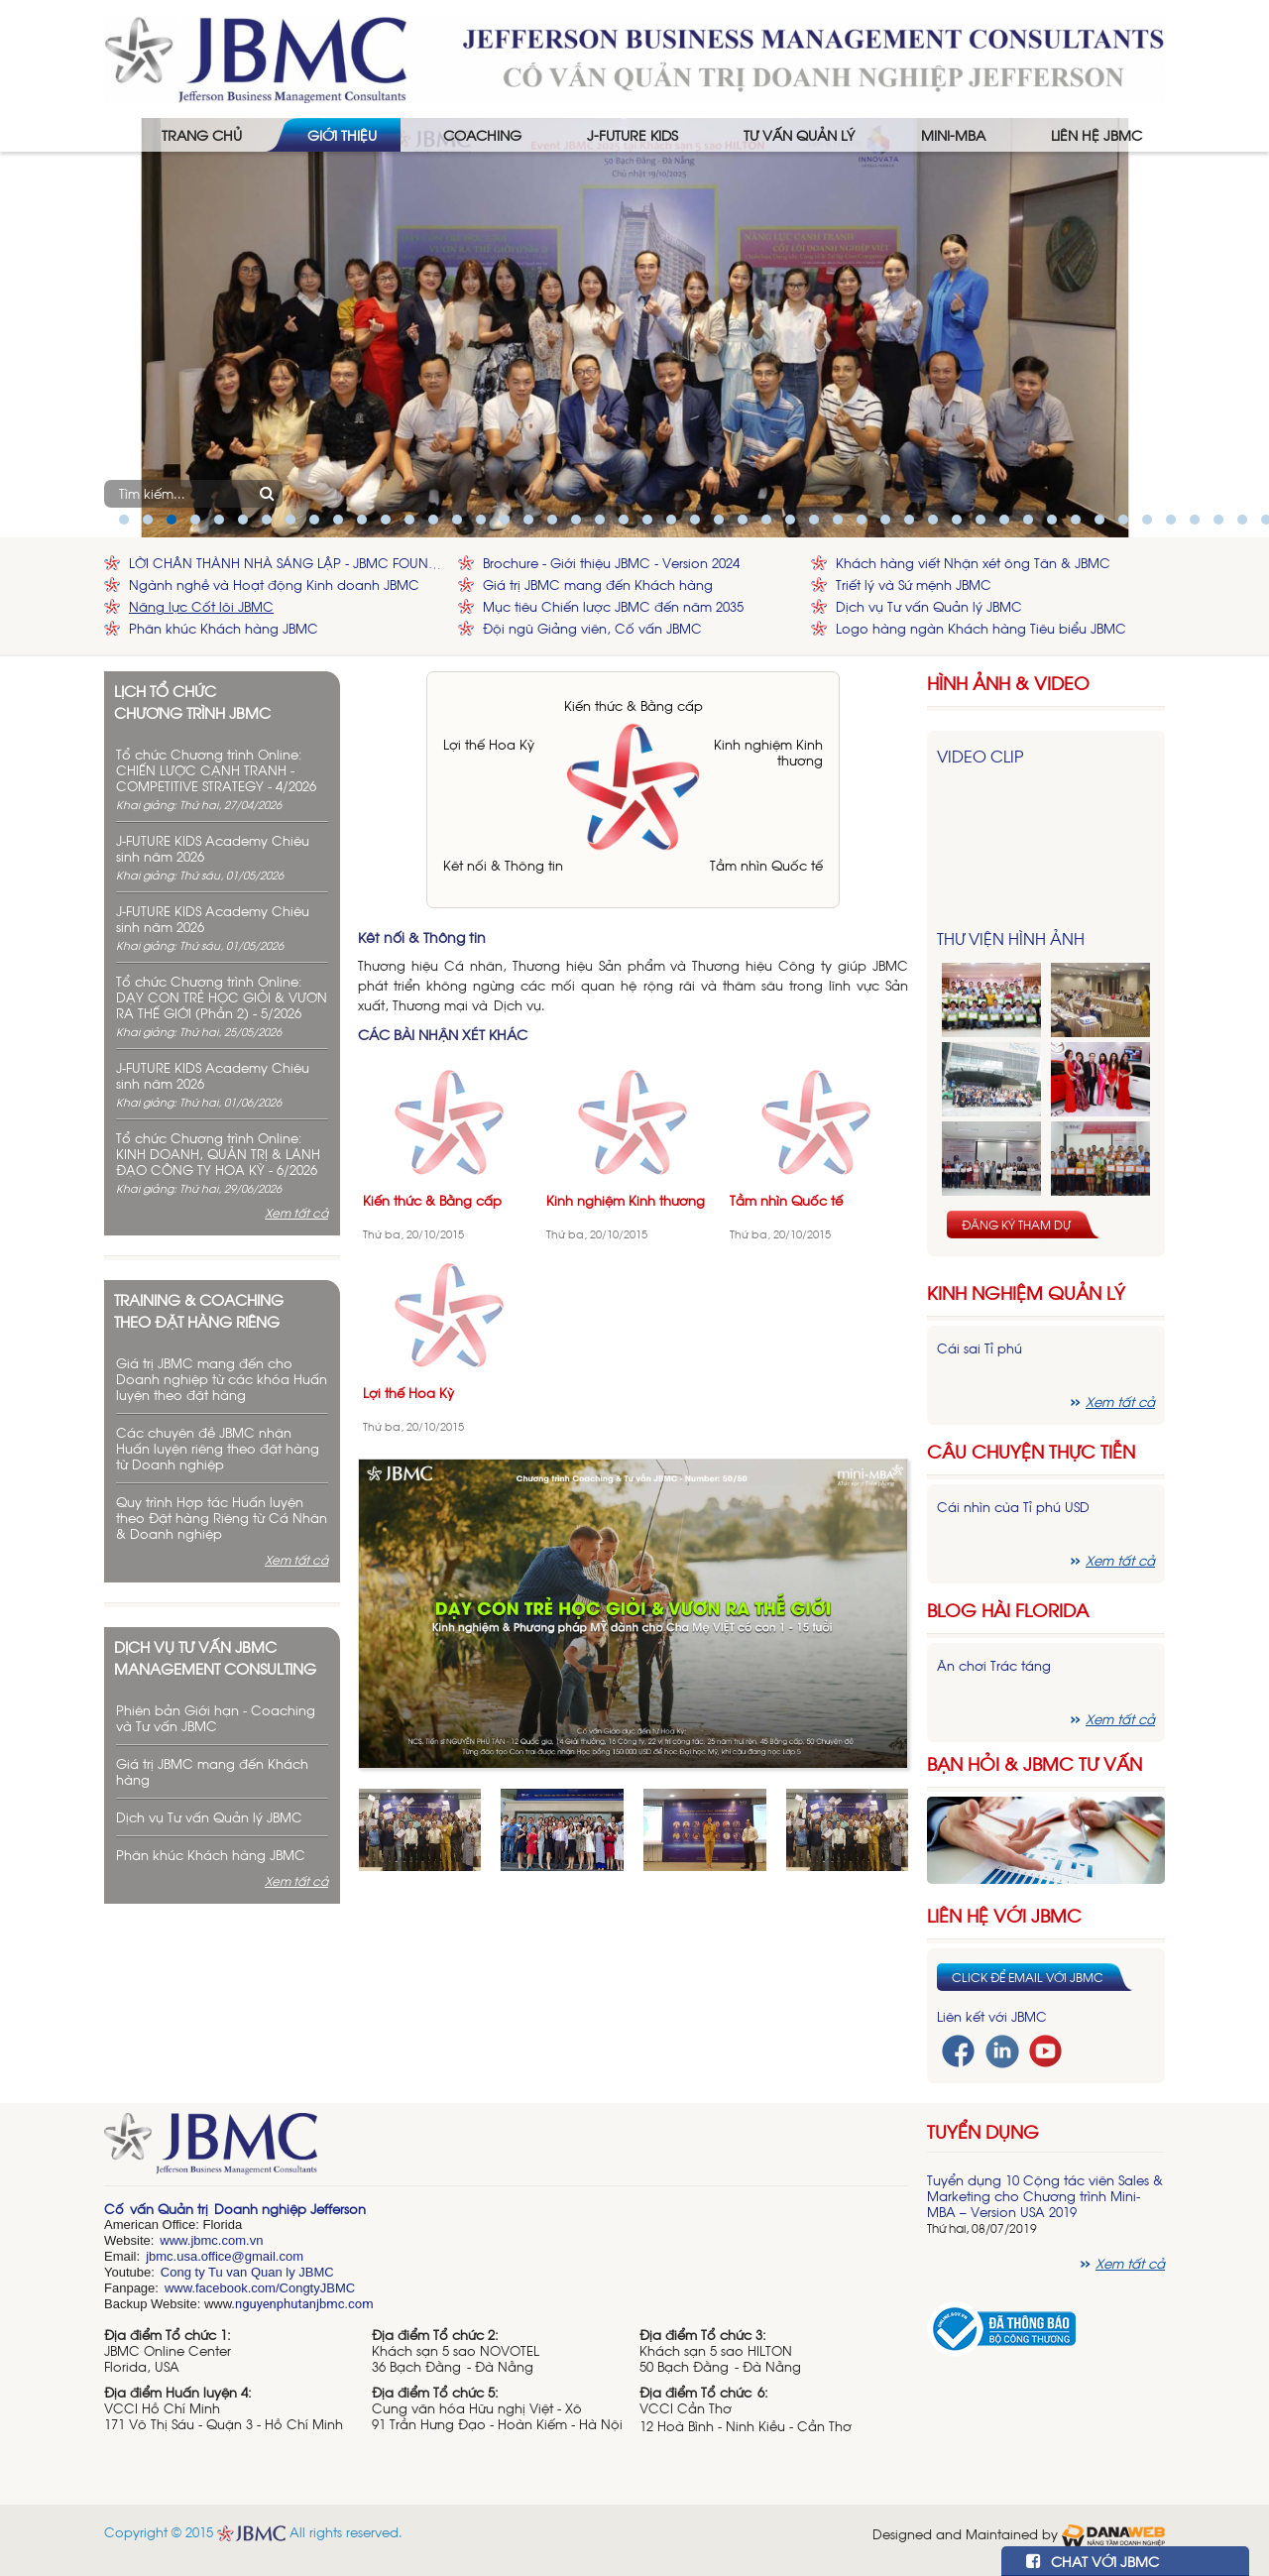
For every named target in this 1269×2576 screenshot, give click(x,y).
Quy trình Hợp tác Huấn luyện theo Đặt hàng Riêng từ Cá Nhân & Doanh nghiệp (221, 1517)
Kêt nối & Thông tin (503, 865)
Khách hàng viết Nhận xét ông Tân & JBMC (973, 562)
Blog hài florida (1008, 1609)
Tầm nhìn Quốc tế (766, 865)
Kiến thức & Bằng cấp (633, 705)
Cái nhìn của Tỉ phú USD (1013, 1506)
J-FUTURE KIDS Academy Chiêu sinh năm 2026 (212, 848)
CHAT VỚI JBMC (1092, 2560)
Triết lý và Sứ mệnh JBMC (913, 584)
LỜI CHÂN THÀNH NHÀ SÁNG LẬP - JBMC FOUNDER (288, 562)
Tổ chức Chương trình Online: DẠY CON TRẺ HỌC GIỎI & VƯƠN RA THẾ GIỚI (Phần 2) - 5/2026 (221, 997)
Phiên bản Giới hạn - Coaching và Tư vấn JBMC (215, 1717)
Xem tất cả (296, 1213)
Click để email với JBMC (1027, 1977)
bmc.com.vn (228, 2240)
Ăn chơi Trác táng (994, 1665)
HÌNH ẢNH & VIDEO (1008, 682)
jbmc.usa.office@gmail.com (224, 2256)
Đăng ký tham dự (1016, 1224)
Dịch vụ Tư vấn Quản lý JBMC (929, 606)
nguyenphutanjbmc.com (304, 2303)
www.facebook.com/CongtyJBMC (260, 2288)
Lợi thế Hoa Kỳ (488, 744)
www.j (176, 2240)
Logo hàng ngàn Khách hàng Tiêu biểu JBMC (981, 628)
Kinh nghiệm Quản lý (1026, 1292)
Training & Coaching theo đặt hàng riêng (199, 1310)
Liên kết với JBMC (992, 2016)
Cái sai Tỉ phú (979, 1348)
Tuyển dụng (983, 2131)
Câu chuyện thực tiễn (1031, 1451)
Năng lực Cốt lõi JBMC (201, 606)
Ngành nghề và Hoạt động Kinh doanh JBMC (274, 584)
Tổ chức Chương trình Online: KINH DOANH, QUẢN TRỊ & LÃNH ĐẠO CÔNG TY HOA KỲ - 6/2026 (218, 1153)
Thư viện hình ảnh (1011, 938)
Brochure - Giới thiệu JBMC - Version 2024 (611, 562)
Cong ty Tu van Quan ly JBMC (247, 2272)
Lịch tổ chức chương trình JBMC (192, 701)
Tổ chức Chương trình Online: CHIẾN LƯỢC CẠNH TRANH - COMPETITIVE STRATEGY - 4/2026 (216, 770)
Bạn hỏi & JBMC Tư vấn (1034, 1763)
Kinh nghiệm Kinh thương (768, 752)
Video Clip (980, 755)
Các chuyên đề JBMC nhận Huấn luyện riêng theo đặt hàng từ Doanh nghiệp (217, 1448)
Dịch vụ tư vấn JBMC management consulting (215, 1657)
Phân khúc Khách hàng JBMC (223, 628)
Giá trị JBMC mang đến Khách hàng (598, 584)
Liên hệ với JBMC (1004, 1915)
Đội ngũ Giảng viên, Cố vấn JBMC (592, 628)
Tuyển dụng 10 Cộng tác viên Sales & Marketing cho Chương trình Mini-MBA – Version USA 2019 (1045, 2195)
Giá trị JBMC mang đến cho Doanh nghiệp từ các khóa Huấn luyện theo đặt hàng (221, 1378)
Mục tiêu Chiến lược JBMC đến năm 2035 (613, 606)
